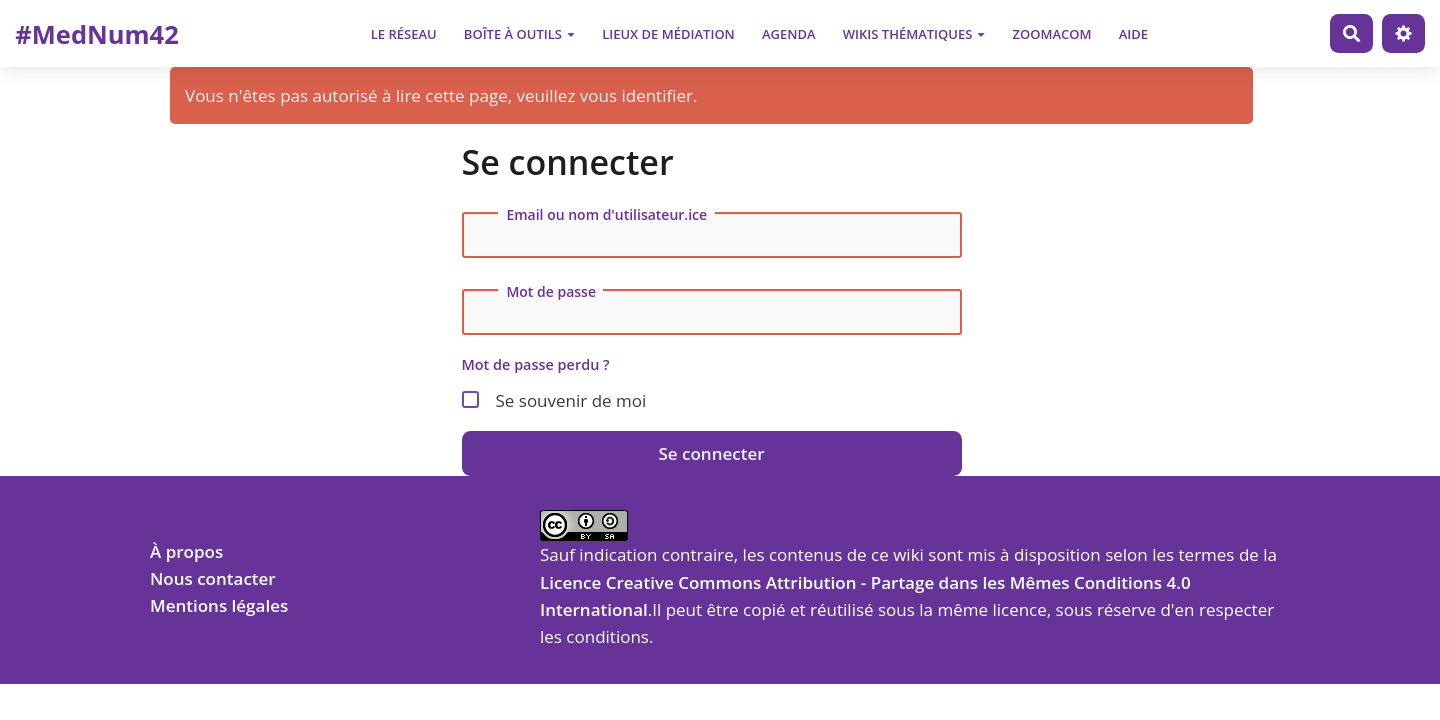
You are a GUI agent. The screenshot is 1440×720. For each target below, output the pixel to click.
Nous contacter (213, 578)
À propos (186, 551)
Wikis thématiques (914, 34)
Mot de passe (551, 292)
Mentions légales (219, 605)
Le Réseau (404, 34)
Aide (1133, 34)
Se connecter (711, 453)
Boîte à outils (519, 34)
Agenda (789, 34)
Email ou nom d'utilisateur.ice (606, 215)
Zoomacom (1052, 34)
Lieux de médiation (668, 34)
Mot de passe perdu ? (536, 364)
